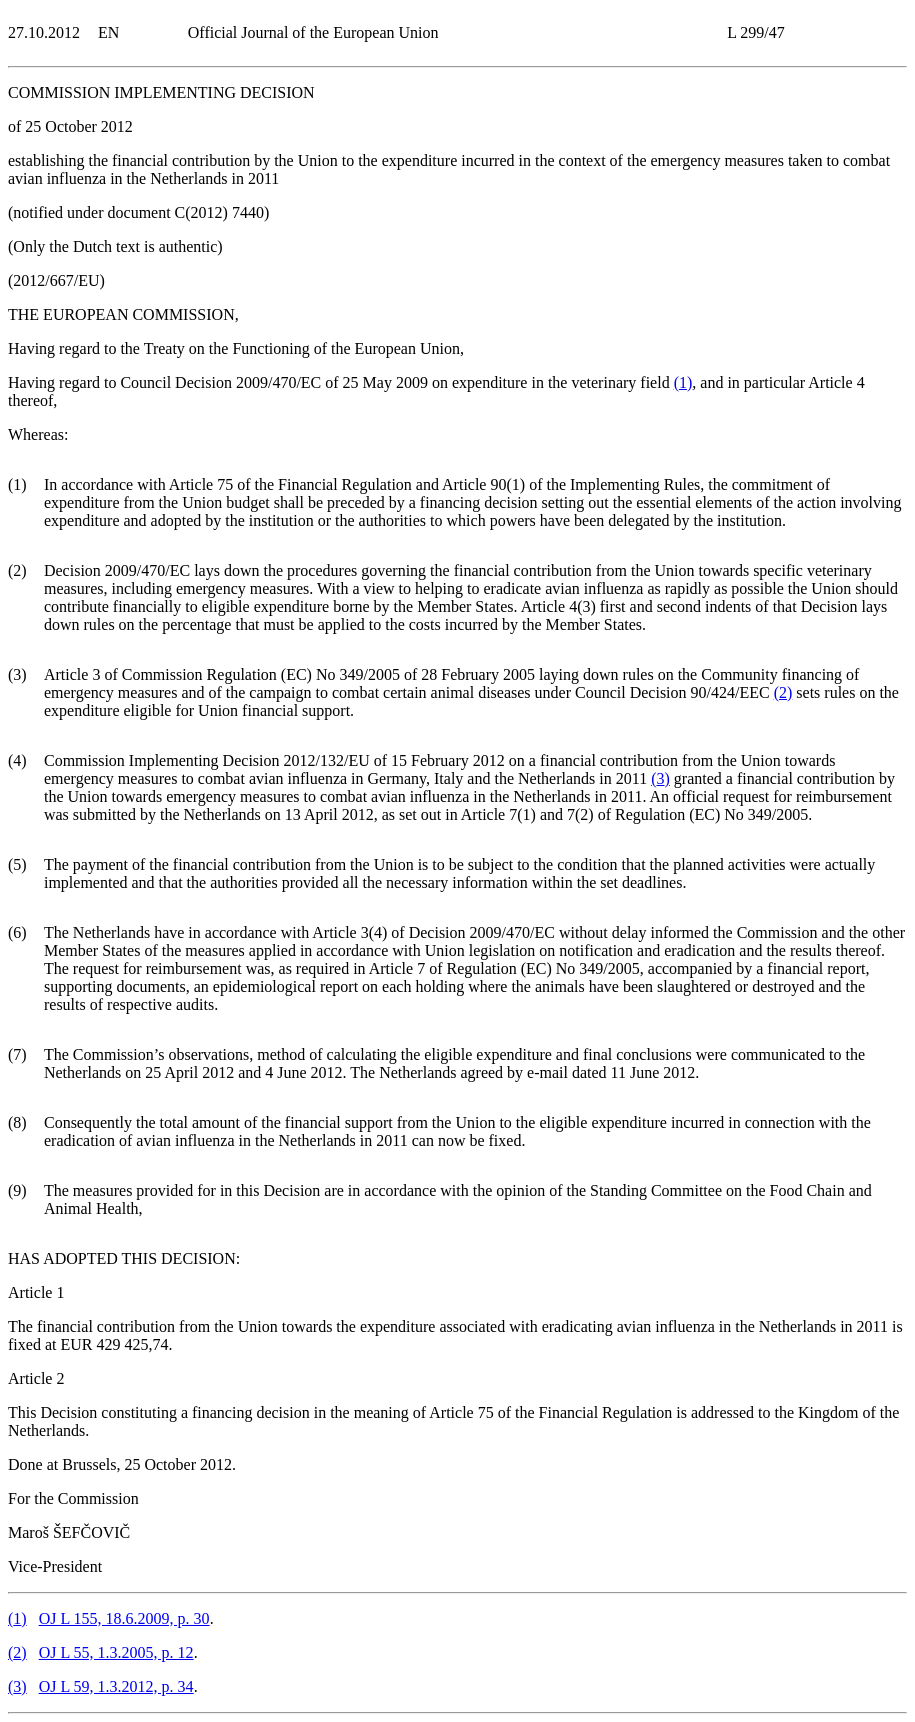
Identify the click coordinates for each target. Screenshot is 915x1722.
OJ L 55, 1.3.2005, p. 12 (116, 1652)
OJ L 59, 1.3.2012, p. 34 (116, 1686)
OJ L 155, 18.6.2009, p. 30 (124, 1618)
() (683, 382)
